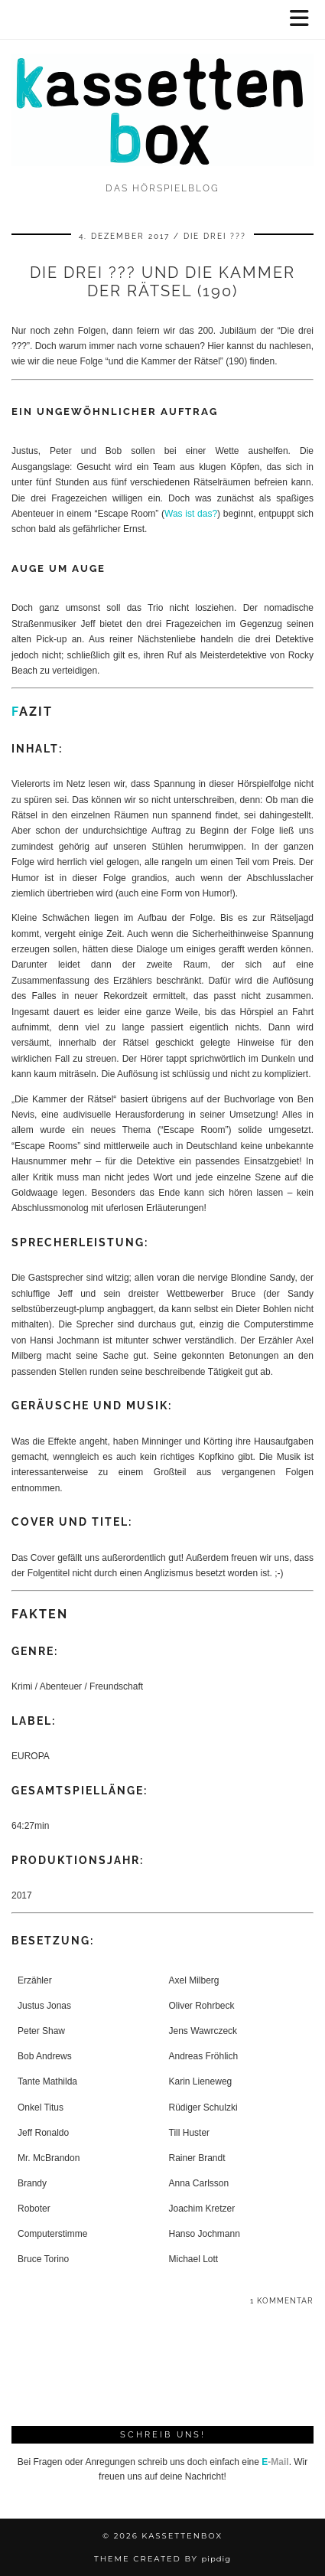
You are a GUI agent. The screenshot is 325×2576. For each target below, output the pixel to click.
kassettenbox (182, 2536)
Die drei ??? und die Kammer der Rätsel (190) (162, 281)
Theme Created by (162, 2559)
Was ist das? (190, 513)
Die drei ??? (215, 236)
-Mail (275, 2462)
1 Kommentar (282, 2301)
